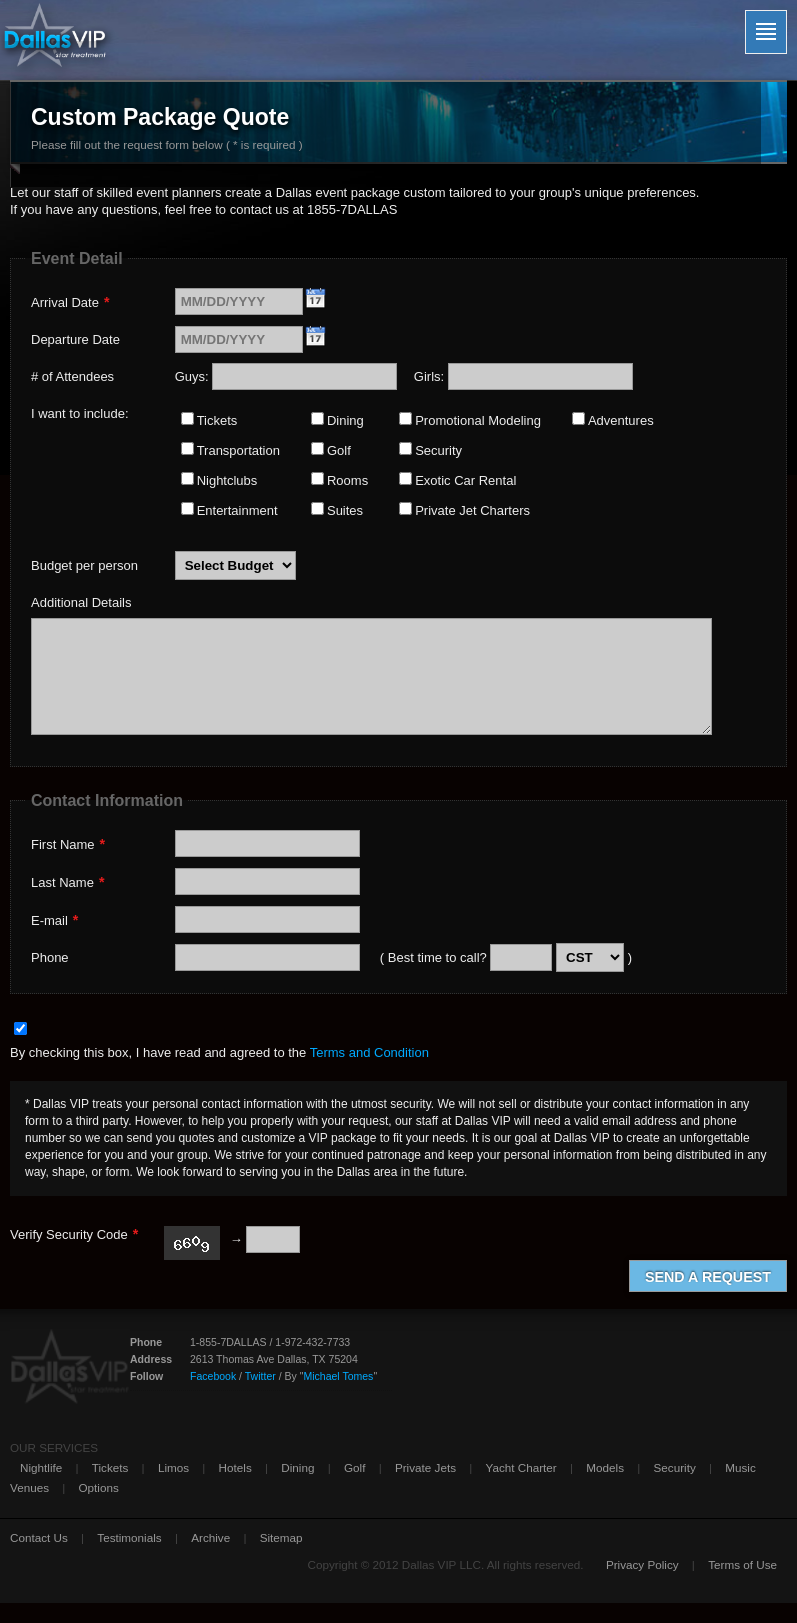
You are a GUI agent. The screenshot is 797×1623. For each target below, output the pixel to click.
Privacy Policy (642, 1564)
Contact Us (39, 1537)
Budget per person (84, 565)
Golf (354, 1467)
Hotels (235, 1467)
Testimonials (129, 1537)
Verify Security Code (74, 1234)
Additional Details (81, 602)
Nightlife (41, 1467)
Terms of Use (742, 1564)
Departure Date (75, 339)
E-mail (54, 920)
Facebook (213, 1376)
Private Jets (425, 1467)
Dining (297, 1467)
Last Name (67, 882)
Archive (210, 1537)
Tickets (110, 1467)
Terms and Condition (369, 1052)
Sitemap (281, 1537)
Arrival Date (70, 302)
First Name (68, 844)
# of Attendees (72, 376)
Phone (50, 957)
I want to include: (80, 413)
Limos (173, 1467)
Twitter (260, 1376)
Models (605, 1467)
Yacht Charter (521, 1467)
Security (675, 1467)
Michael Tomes (338, 1376)
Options (99, 1487)
